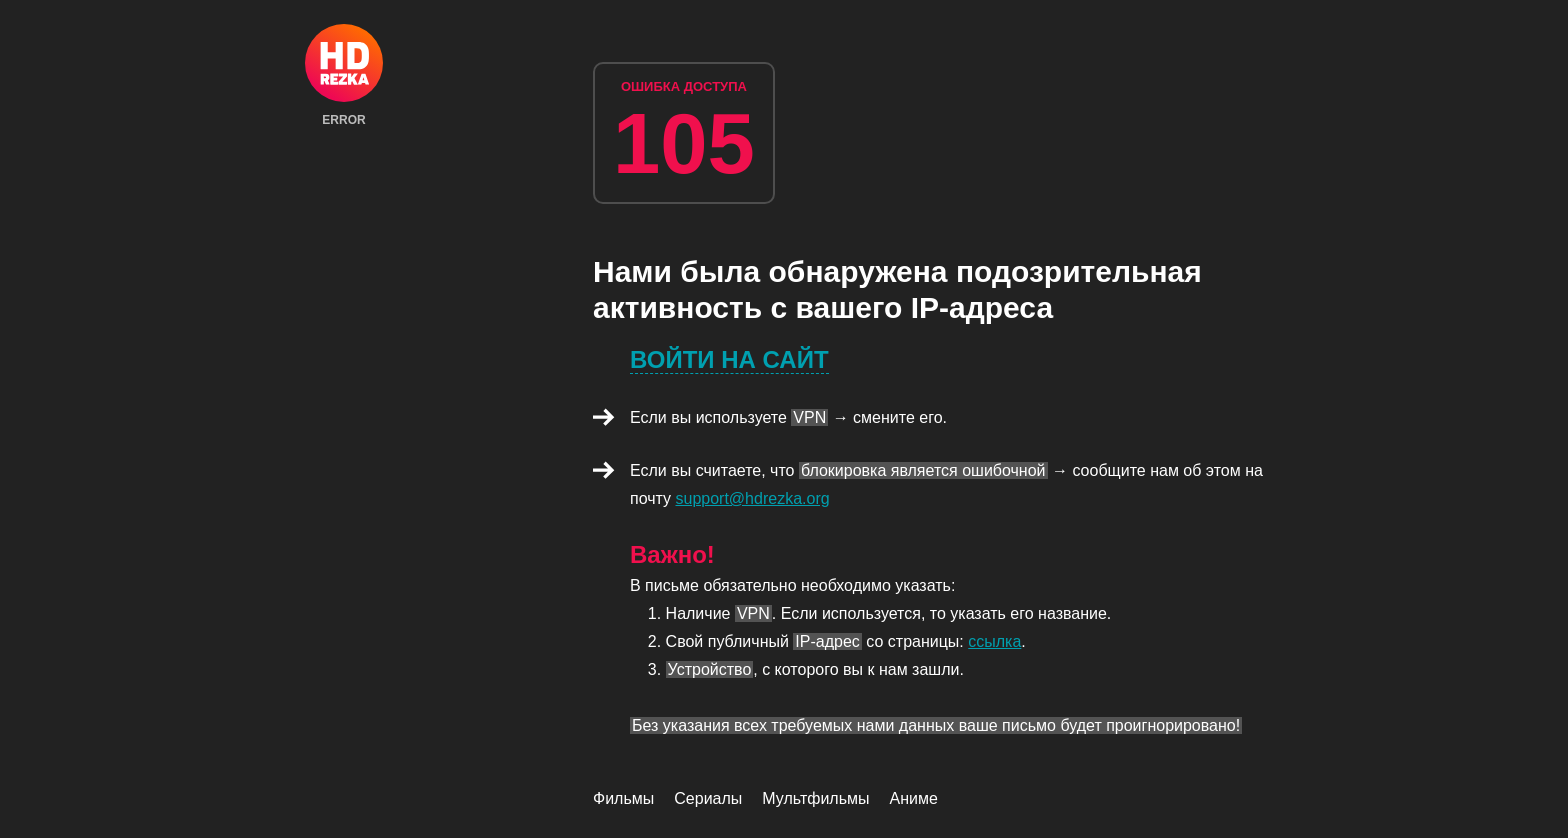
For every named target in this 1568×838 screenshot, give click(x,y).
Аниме (914, 798)
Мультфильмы (815, 798)
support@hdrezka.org (753, 498)
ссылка (994, 641)
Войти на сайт (729, 359)
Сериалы (708, 798)
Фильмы (623, 798)
